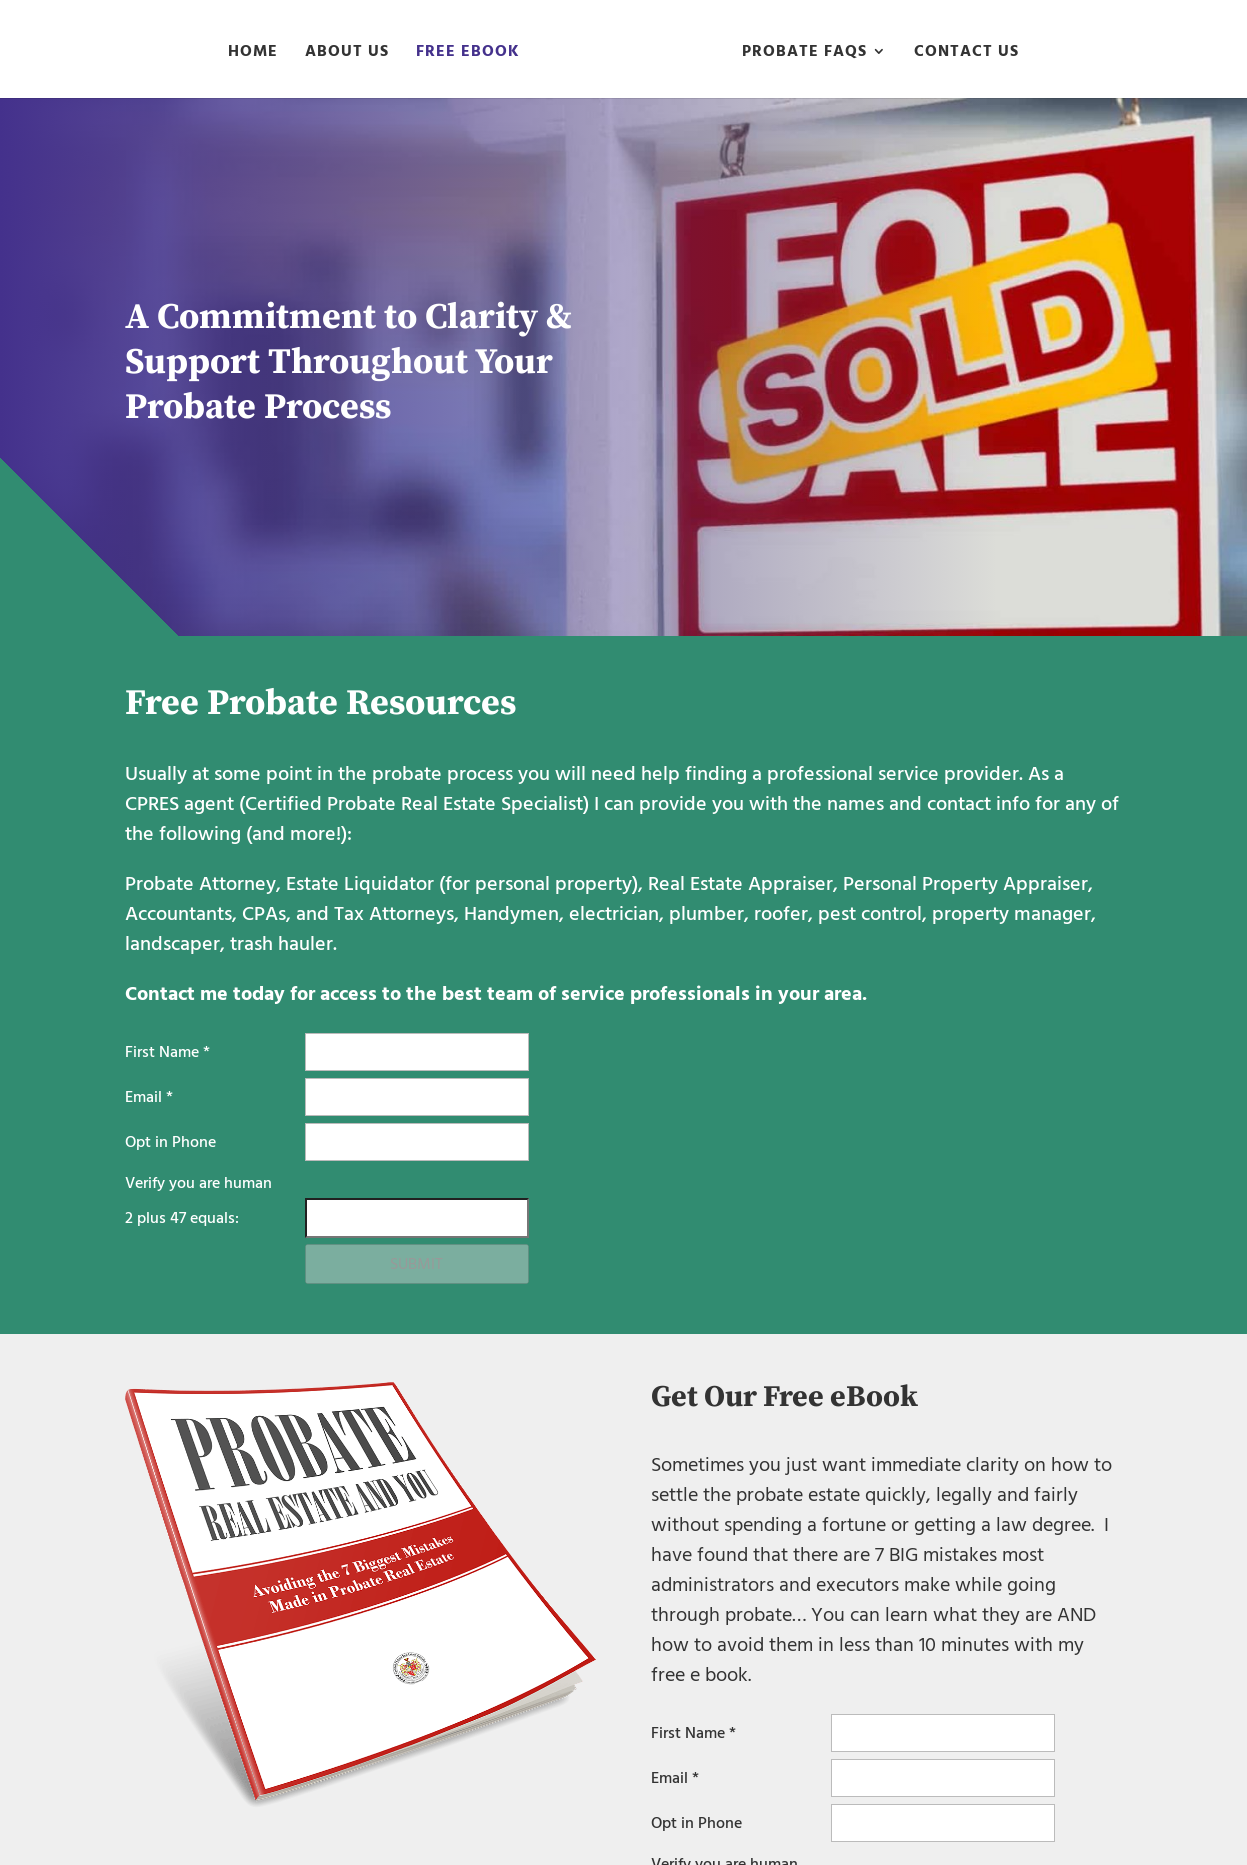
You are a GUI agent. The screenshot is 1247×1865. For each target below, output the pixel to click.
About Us (347, 54)
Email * (149, 1097)
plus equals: (182, 1218)
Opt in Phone (170, 1142)
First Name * (167, 1052)
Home (253, 54)
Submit (416, 1264)
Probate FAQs (804, 54)
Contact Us (966, 54)
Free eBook (468, 54)
